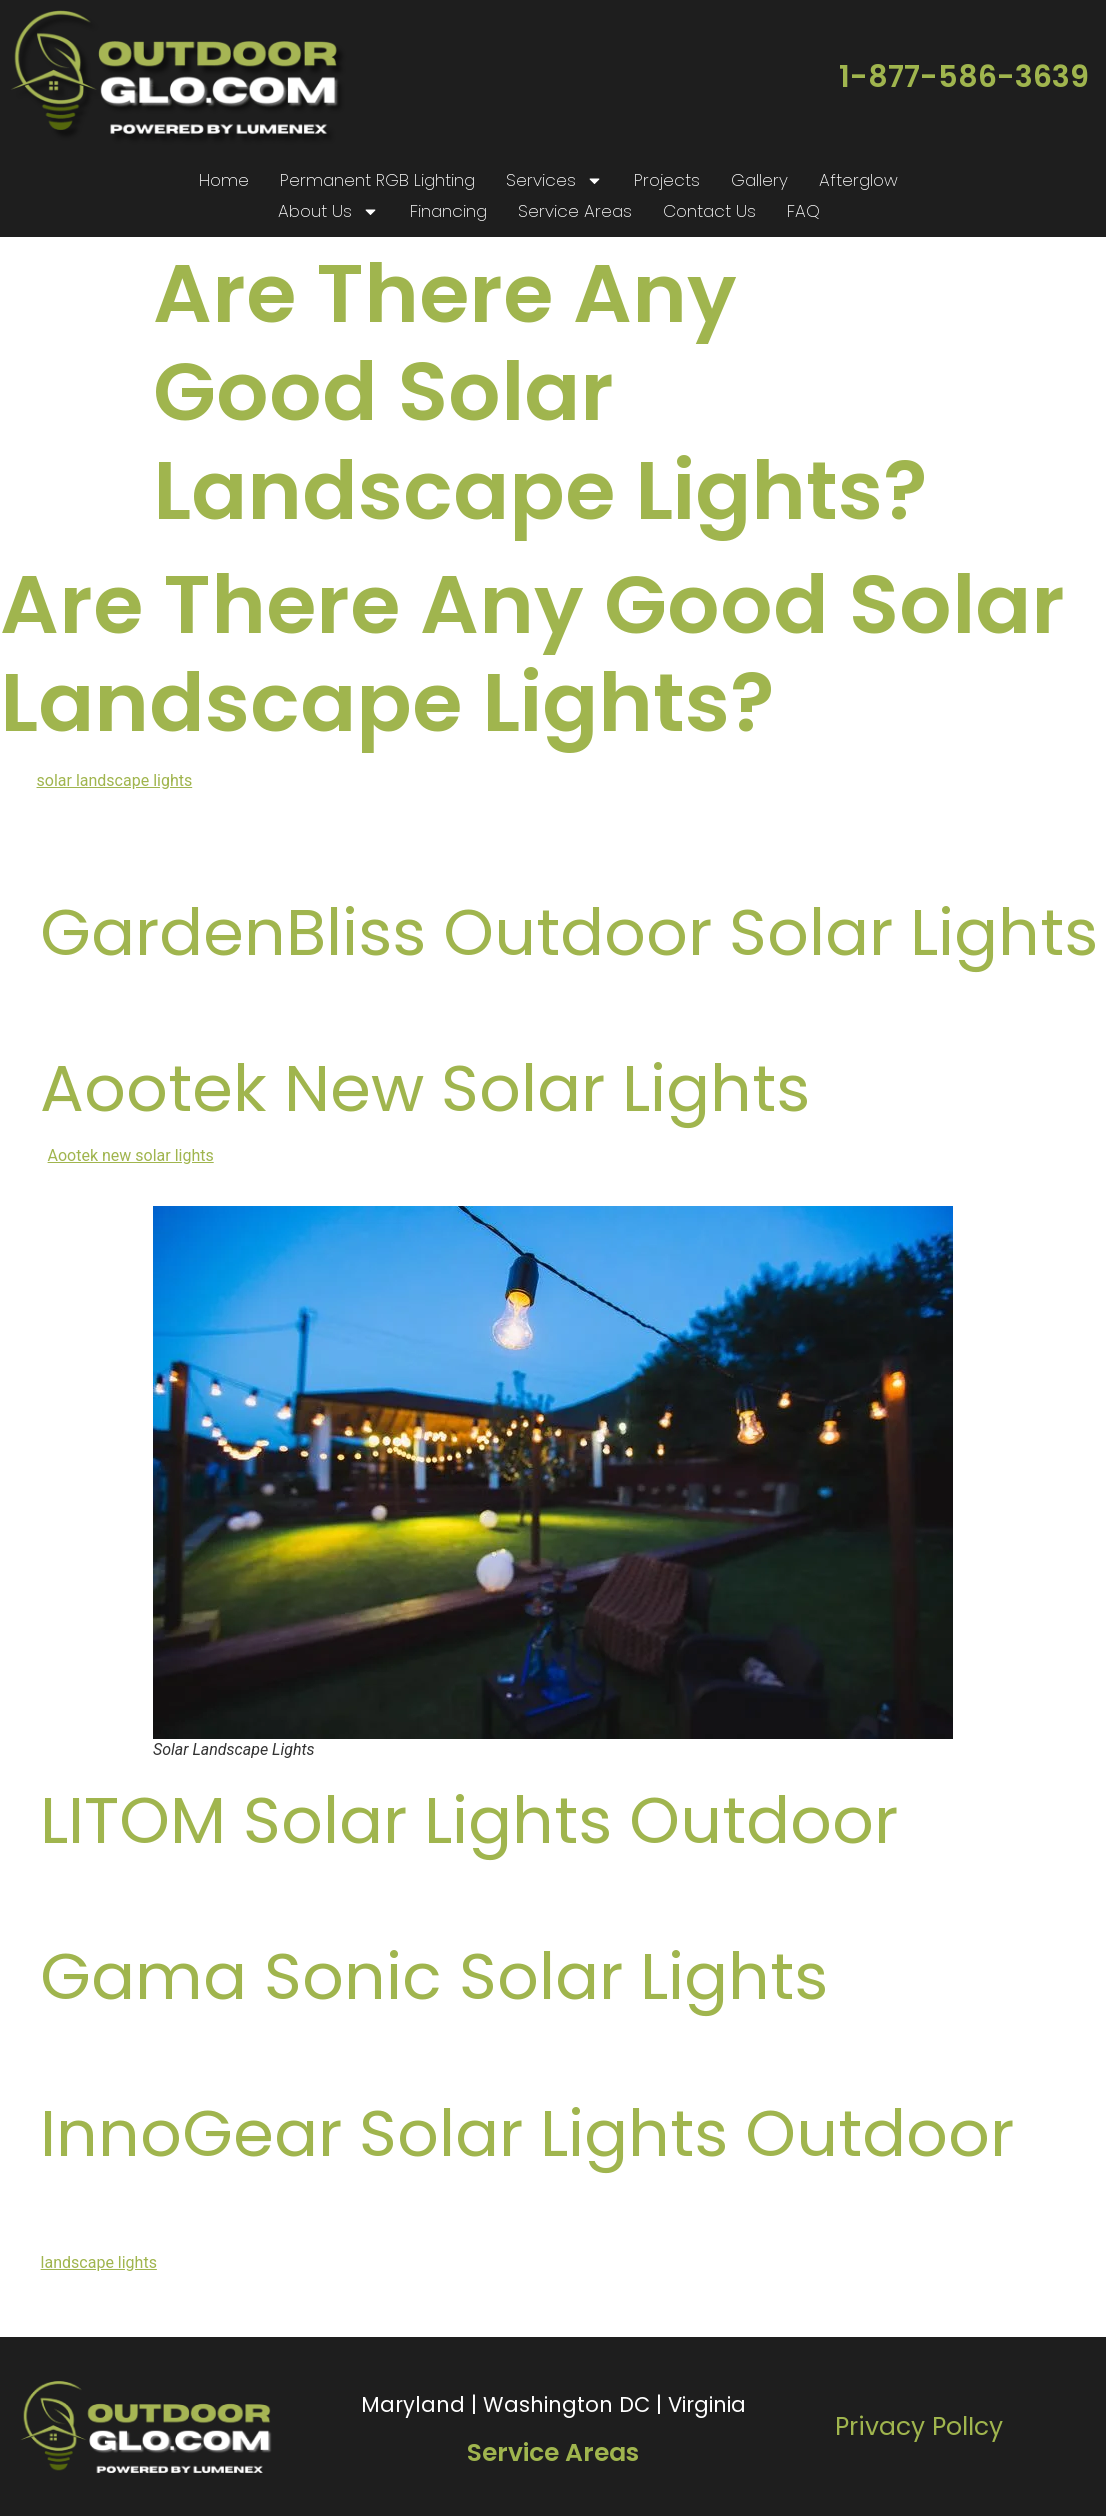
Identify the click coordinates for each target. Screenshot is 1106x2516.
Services (554, 180)
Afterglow (858, 180)
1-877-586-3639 (964, 77)
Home (224, 180)
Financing (448, 211)
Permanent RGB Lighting (377, 180)
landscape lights (99, 2262)
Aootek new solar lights (131, 1155)
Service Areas (575, 211)
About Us (328, 211)
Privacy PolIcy (919, 2426)
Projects (667, 180)
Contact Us (709, 211)
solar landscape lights (115, 780)
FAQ (803, 211)
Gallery (759, 180)
